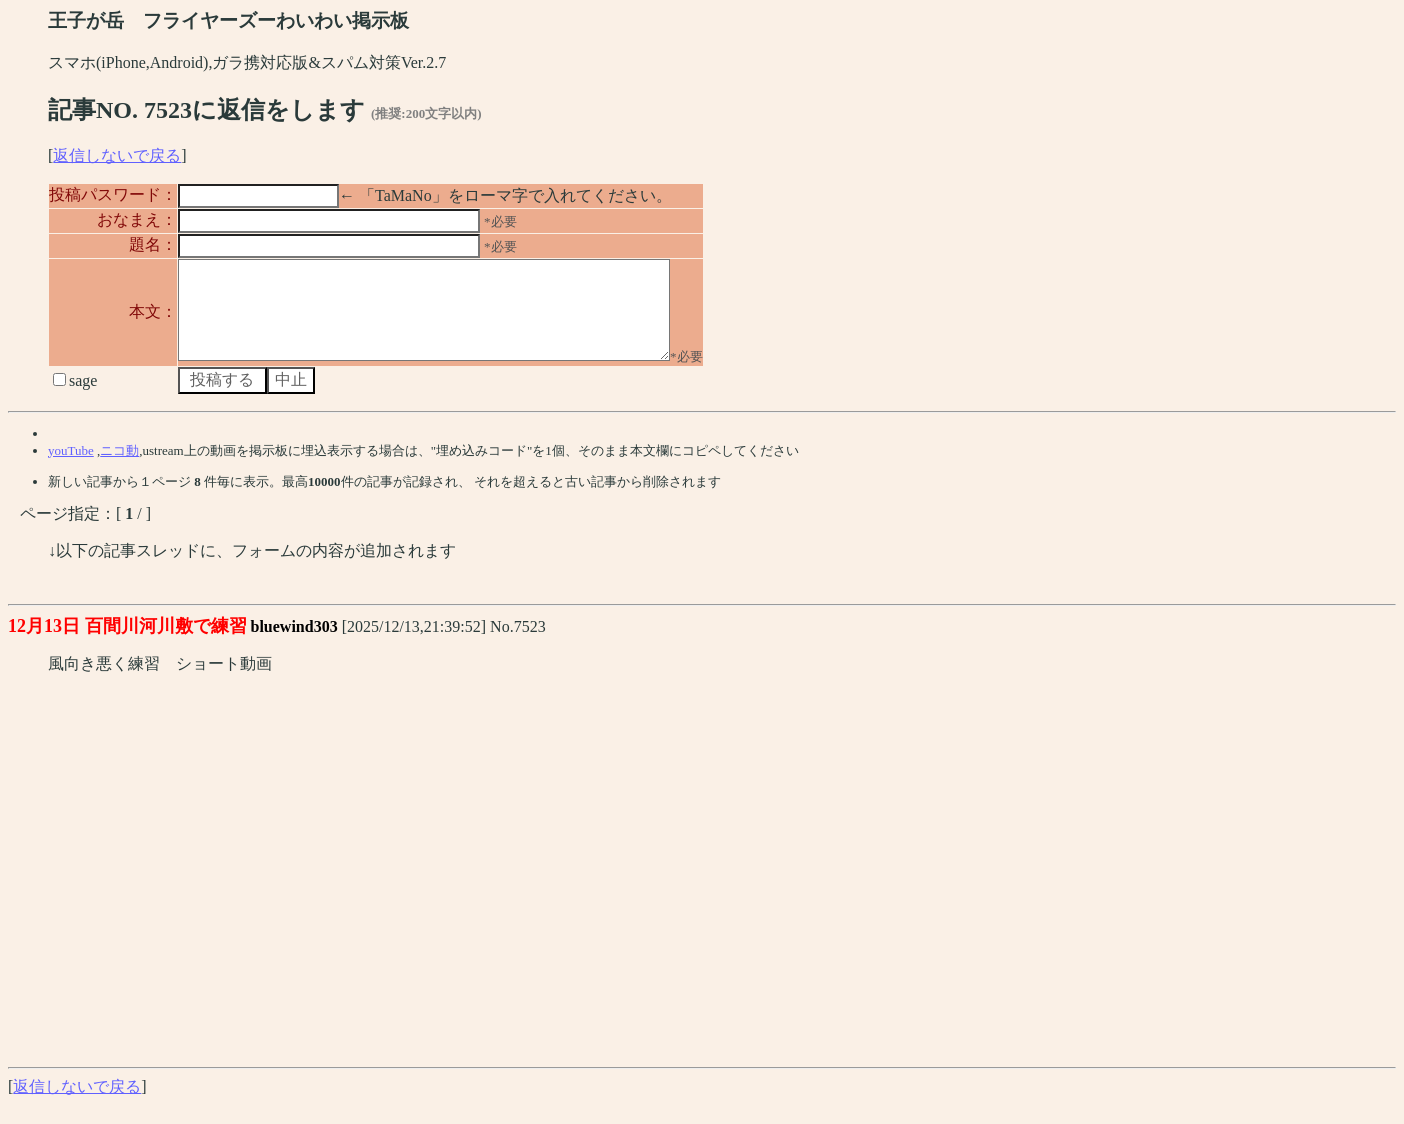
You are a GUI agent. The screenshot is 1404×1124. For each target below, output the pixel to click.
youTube (71, 468)
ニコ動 (119, 468)
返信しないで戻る (117, 155)
